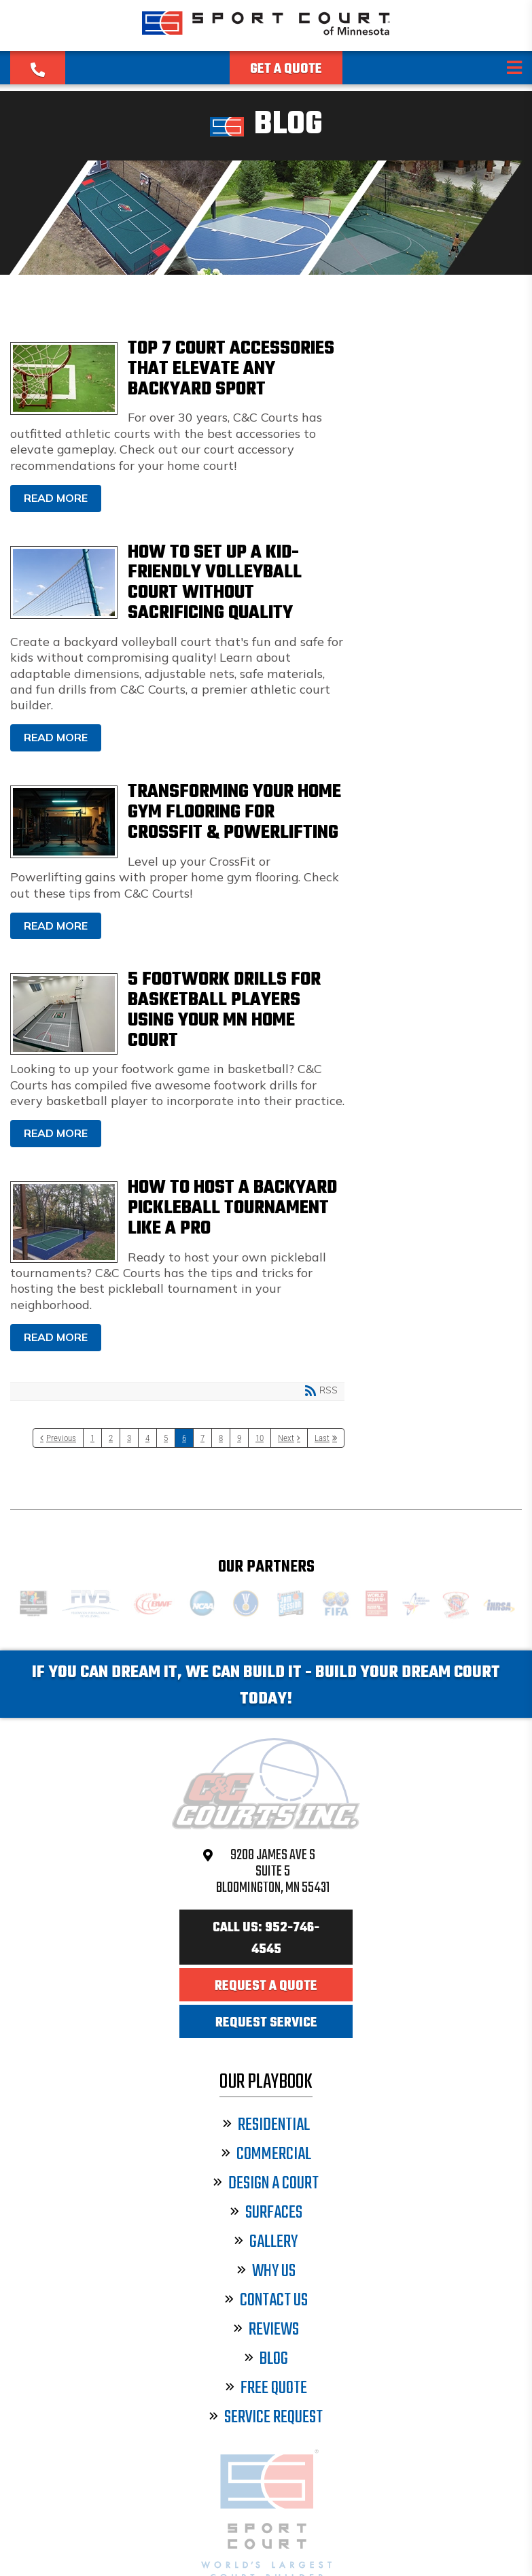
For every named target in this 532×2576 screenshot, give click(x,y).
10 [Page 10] (259, 1438)
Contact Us (266, 2301)
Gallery (266, 2242)
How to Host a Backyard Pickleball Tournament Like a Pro (64, 1222)
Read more (56, 498)
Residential (266, 2125)
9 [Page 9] (239, 1438)
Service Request (266, 2418)
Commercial (266, 2155)
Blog (266, 2359)
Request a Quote (266, 1986)
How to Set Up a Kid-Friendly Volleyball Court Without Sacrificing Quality (64, 582)
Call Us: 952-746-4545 (266, 1939)
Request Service (266, 2023)
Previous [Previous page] (61, 1438)
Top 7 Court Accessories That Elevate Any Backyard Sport (64, 378)
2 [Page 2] (111, 1438)
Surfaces (266, 2213)
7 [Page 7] (202, 1438)
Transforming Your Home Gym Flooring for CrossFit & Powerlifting (64, 822)
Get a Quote (286, 69)
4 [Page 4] (147, 1438)
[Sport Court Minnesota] (266, 35)
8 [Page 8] (221, 1438)
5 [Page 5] (166, 1438)
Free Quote (266, 2389)
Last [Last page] (322, 1438)
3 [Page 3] (129, 1438)
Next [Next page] (286, 1438)
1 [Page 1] (92, 1438)
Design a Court (266, 2184)
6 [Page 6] (184, 1438)
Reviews (266, 2330)
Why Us (266, 2272)
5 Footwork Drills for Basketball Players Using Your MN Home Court (64, 1014)
